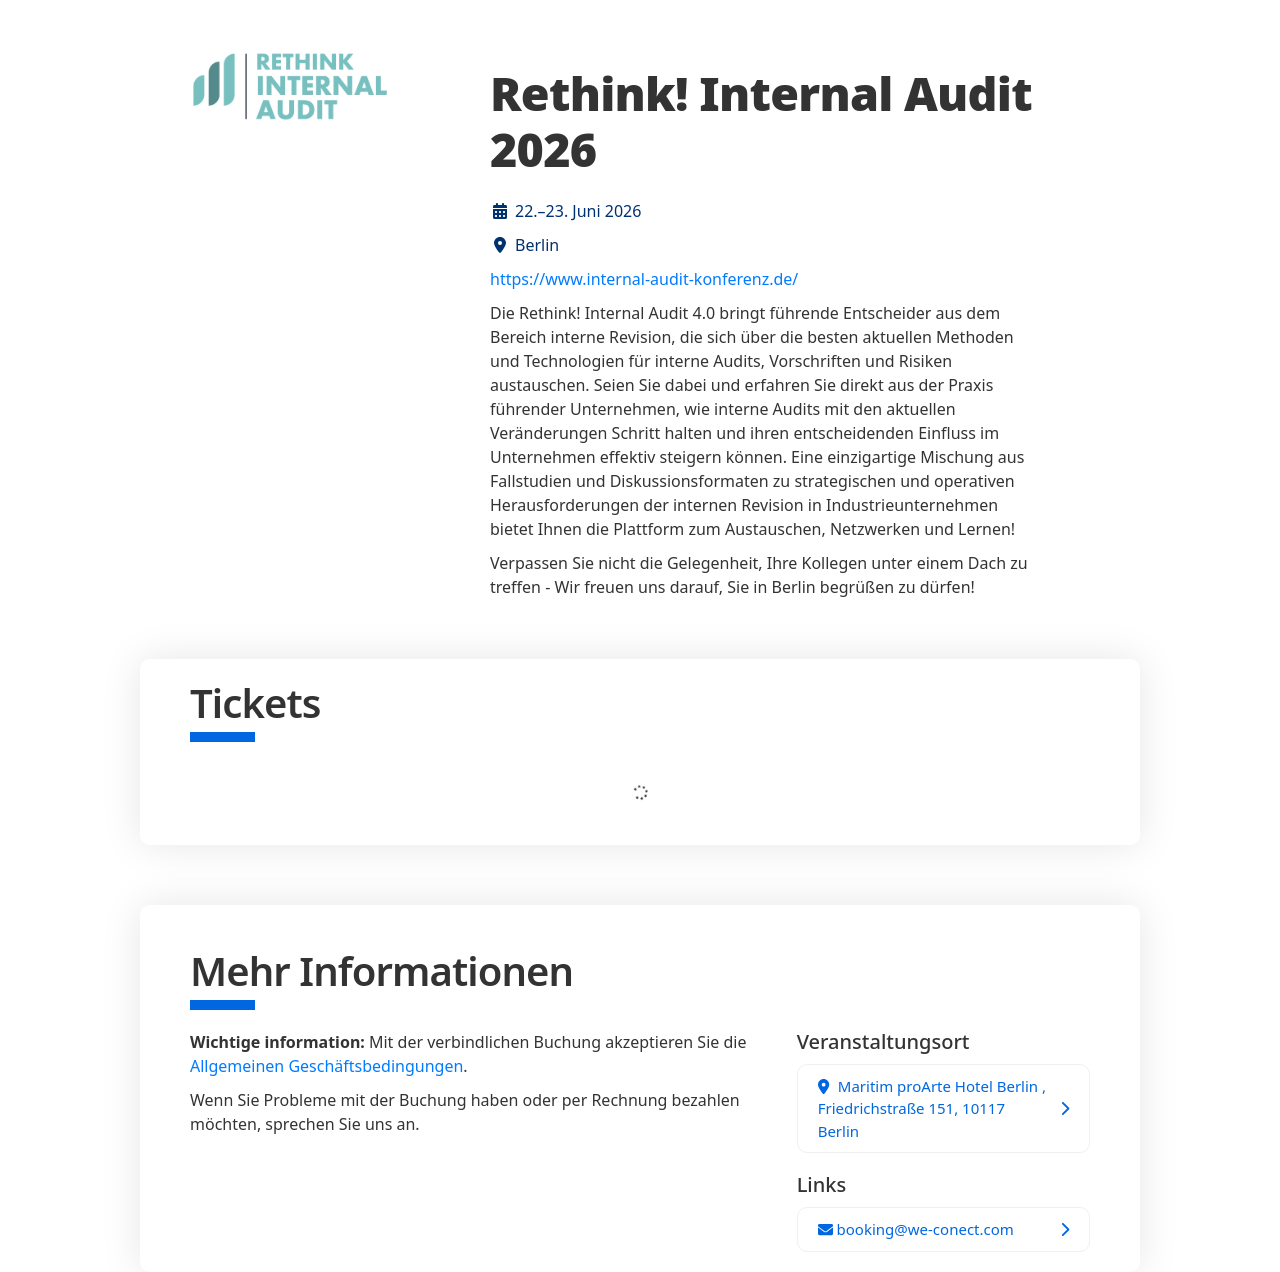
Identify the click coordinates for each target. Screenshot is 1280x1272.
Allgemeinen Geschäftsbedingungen (326, 1066)
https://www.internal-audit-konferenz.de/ (644, 279)
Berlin (537, 245)
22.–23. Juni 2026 (578, 211)
